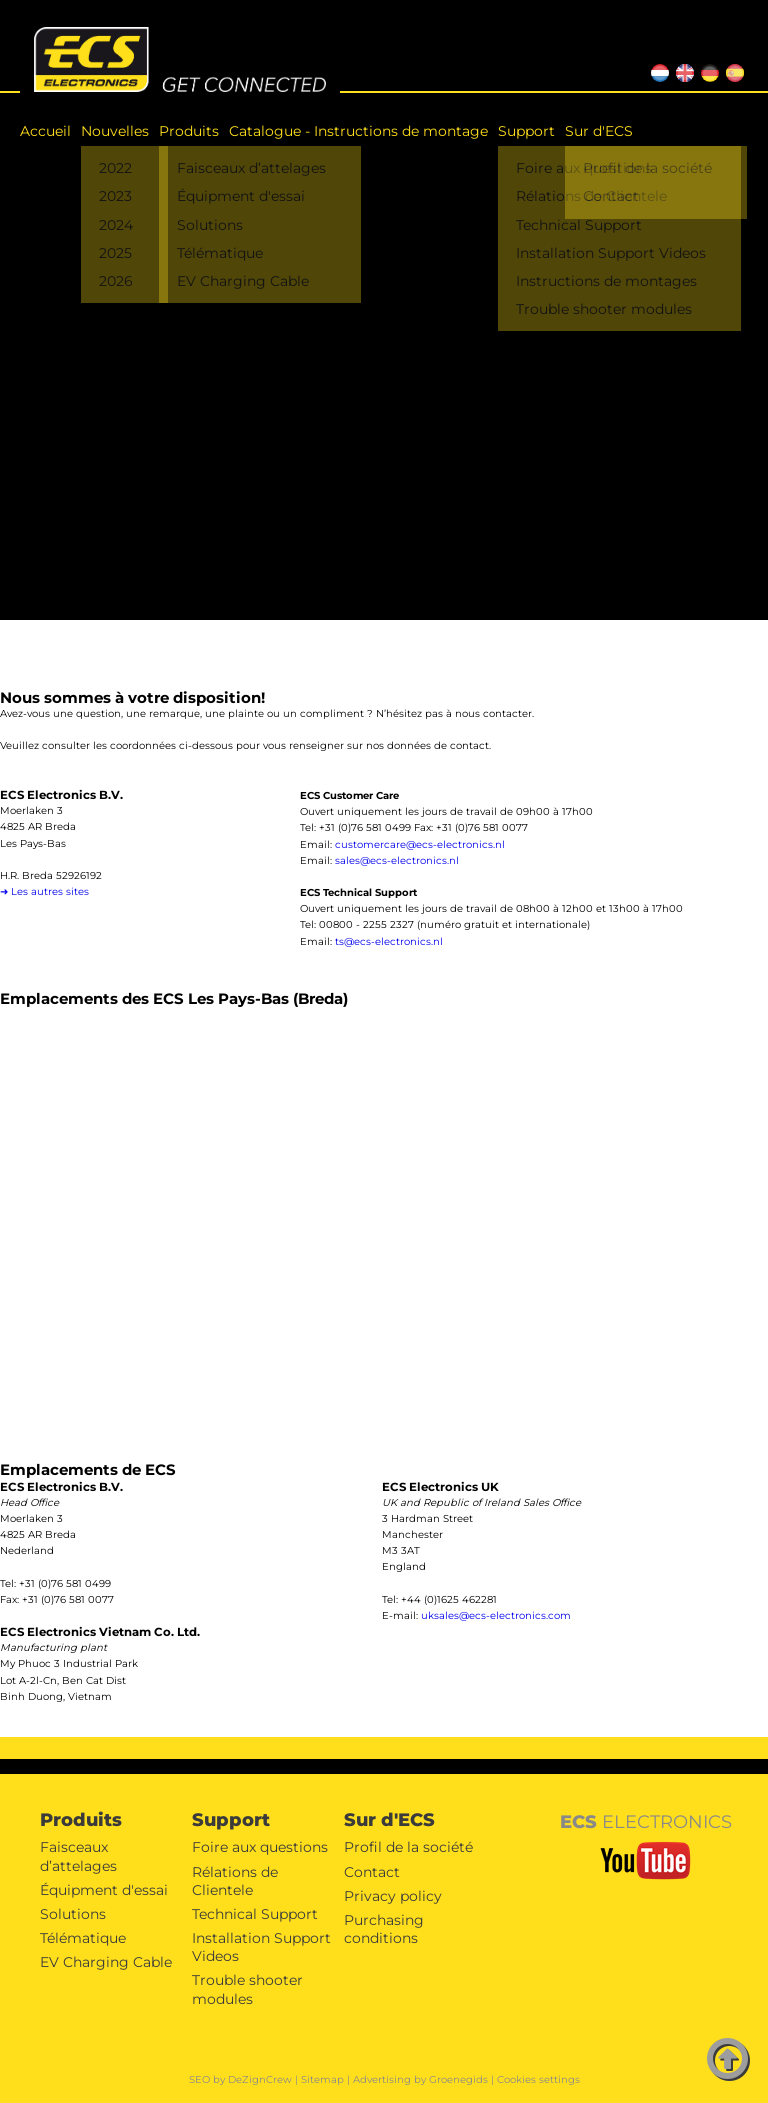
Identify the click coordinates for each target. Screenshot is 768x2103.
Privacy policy (393, 1896)
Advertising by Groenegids (420, 2079)
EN (682, 70)
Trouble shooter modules (247, 1989)
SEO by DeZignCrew (240, 2079)
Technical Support (255, 1914)
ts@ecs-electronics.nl (389, 941)
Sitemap (322, 2079)
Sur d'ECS (599, 131)
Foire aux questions (260, 1847)
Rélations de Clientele (235, 1881)
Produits (189, 131)
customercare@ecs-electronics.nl (420, 844)
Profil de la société (408, 1847)
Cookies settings (538, 2079)
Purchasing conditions (384, 1929)
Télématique (83, 1938)
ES (731, 70)
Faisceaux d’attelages (78, 1856)
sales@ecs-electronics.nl (397, 860)
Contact (372, 1872)
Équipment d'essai (104, 1890)
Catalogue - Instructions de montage (358, 131)
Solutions (73, 1914)
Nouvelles (115, 131)
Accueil (45, 131)
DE (707, 70)
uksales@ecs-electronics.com (496, 1615)
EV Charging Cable (106, 1962)
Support (526, 131)
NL (657, 70)
